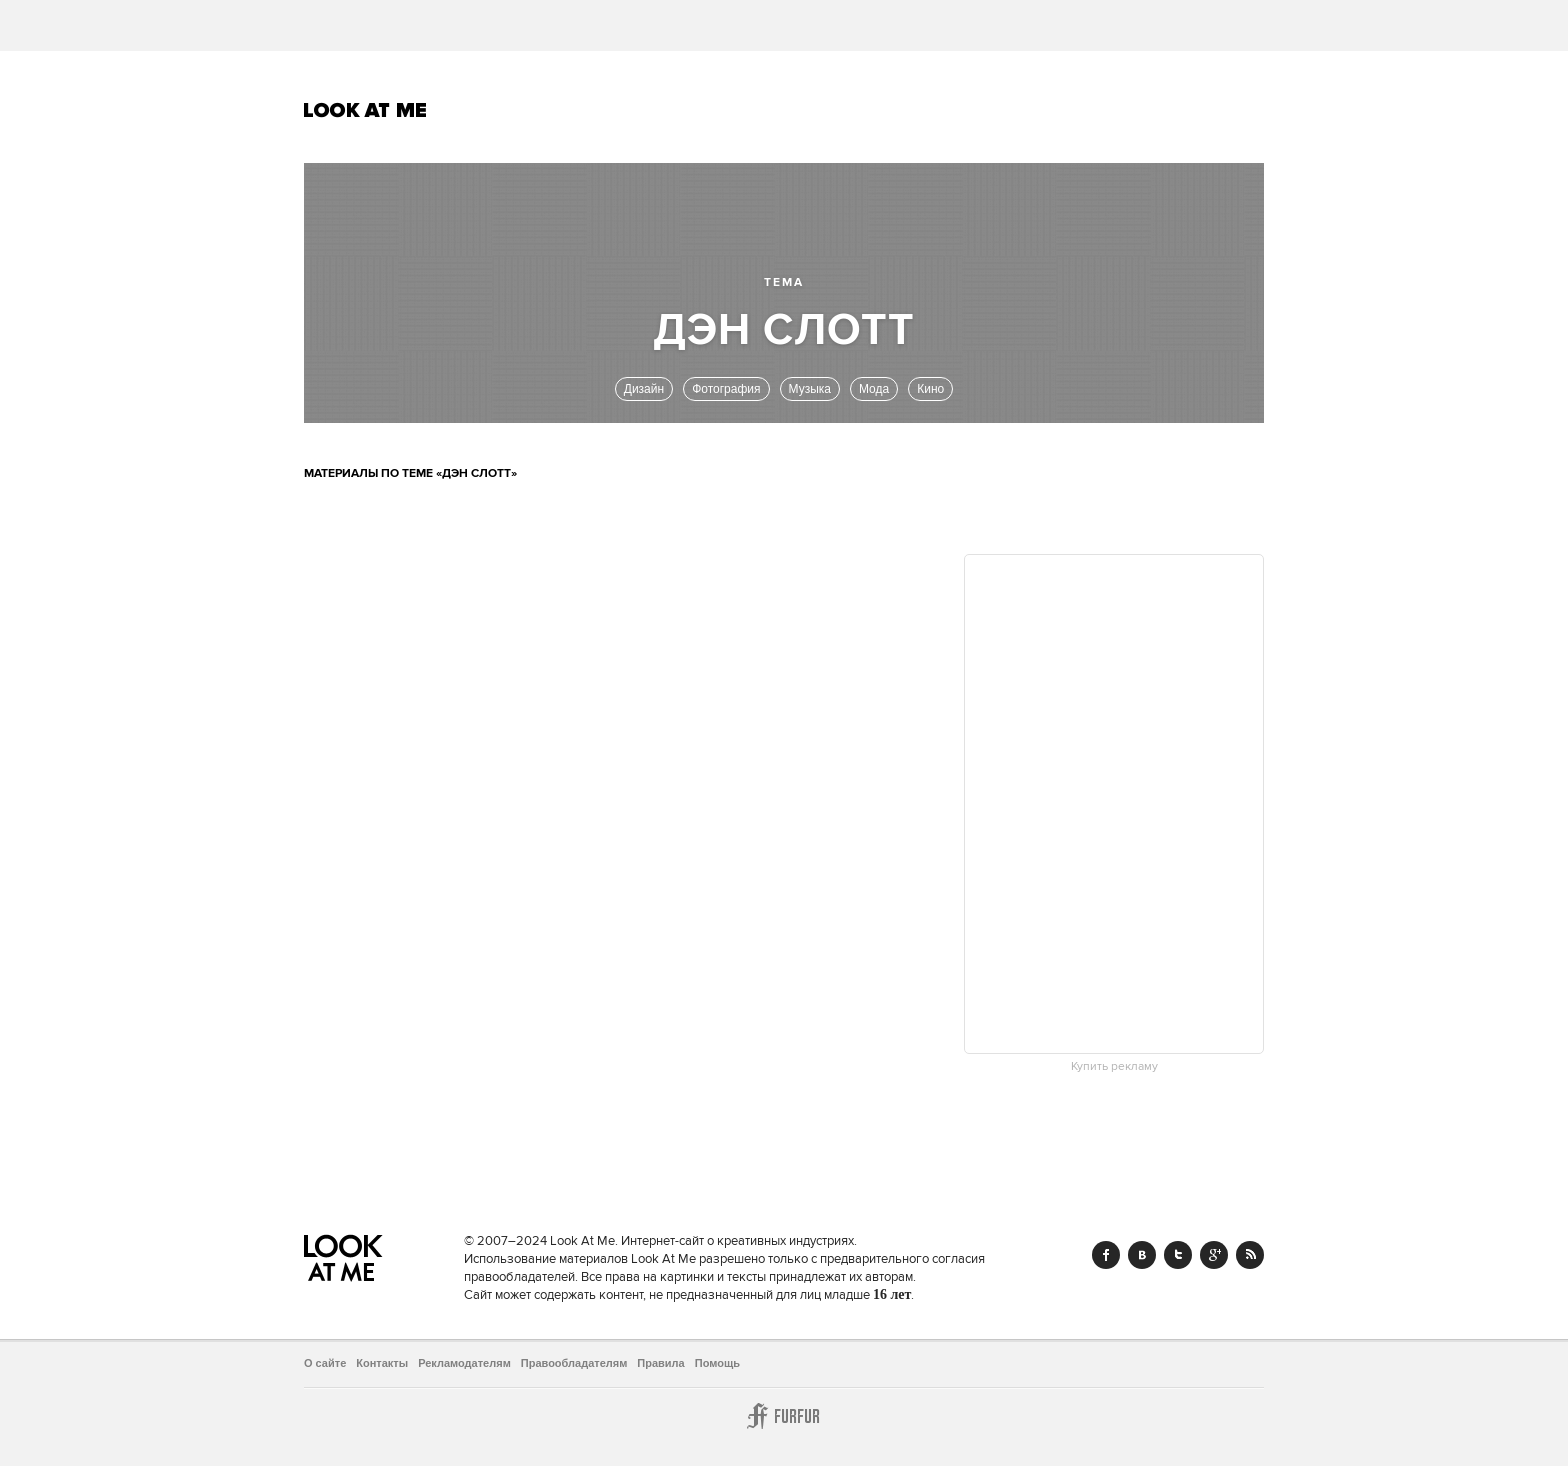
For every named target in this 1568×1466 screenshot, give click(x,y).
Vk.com (1142, 1255)
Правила (660, 1363)
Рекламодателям (464, 1363)
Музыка (810, 389)
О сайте (325, 1363)
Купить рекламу (1114, 1067)
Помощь (717, 1363)
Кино (930, 389)
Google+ (1214, 1255)
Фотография (726, 389)
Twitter (1178, 1255)
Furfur (784, 1416)
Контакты (382, 1363)
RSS (1250, 1255)
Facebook (1106, 1255)
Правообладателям (574, 1363)
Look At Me (365, 110)
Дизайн (644, 389)
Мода (874, 389)
